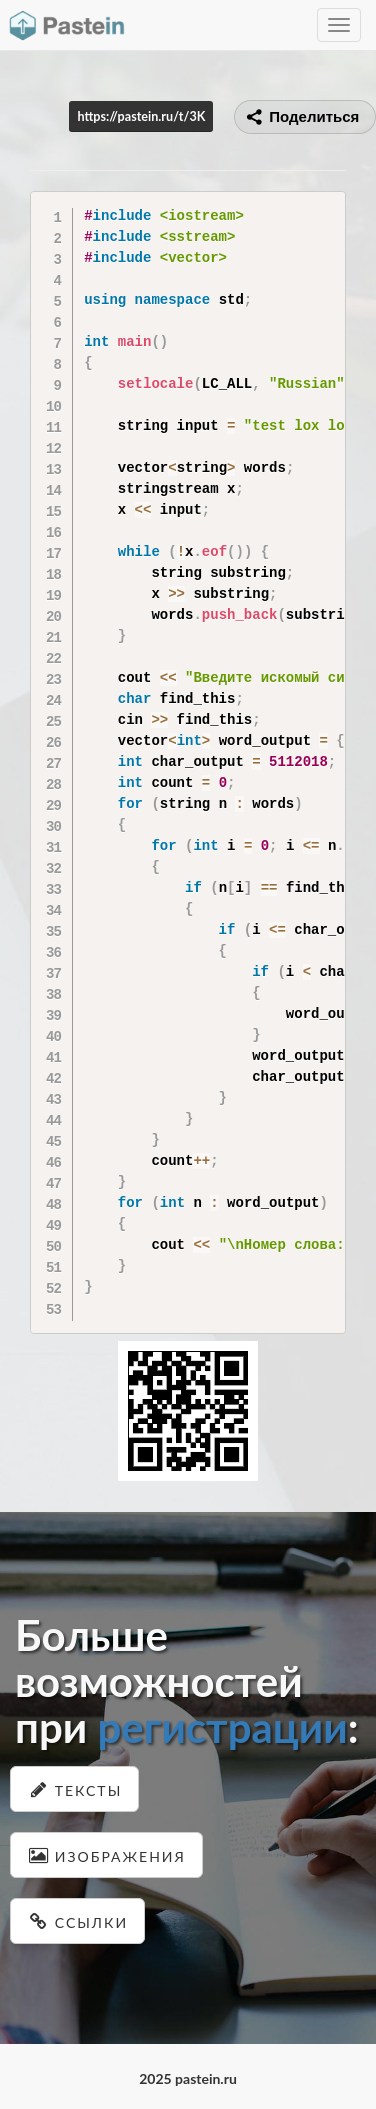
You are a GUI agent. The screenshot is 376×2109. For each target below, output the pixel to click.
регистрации (222, 1727)
